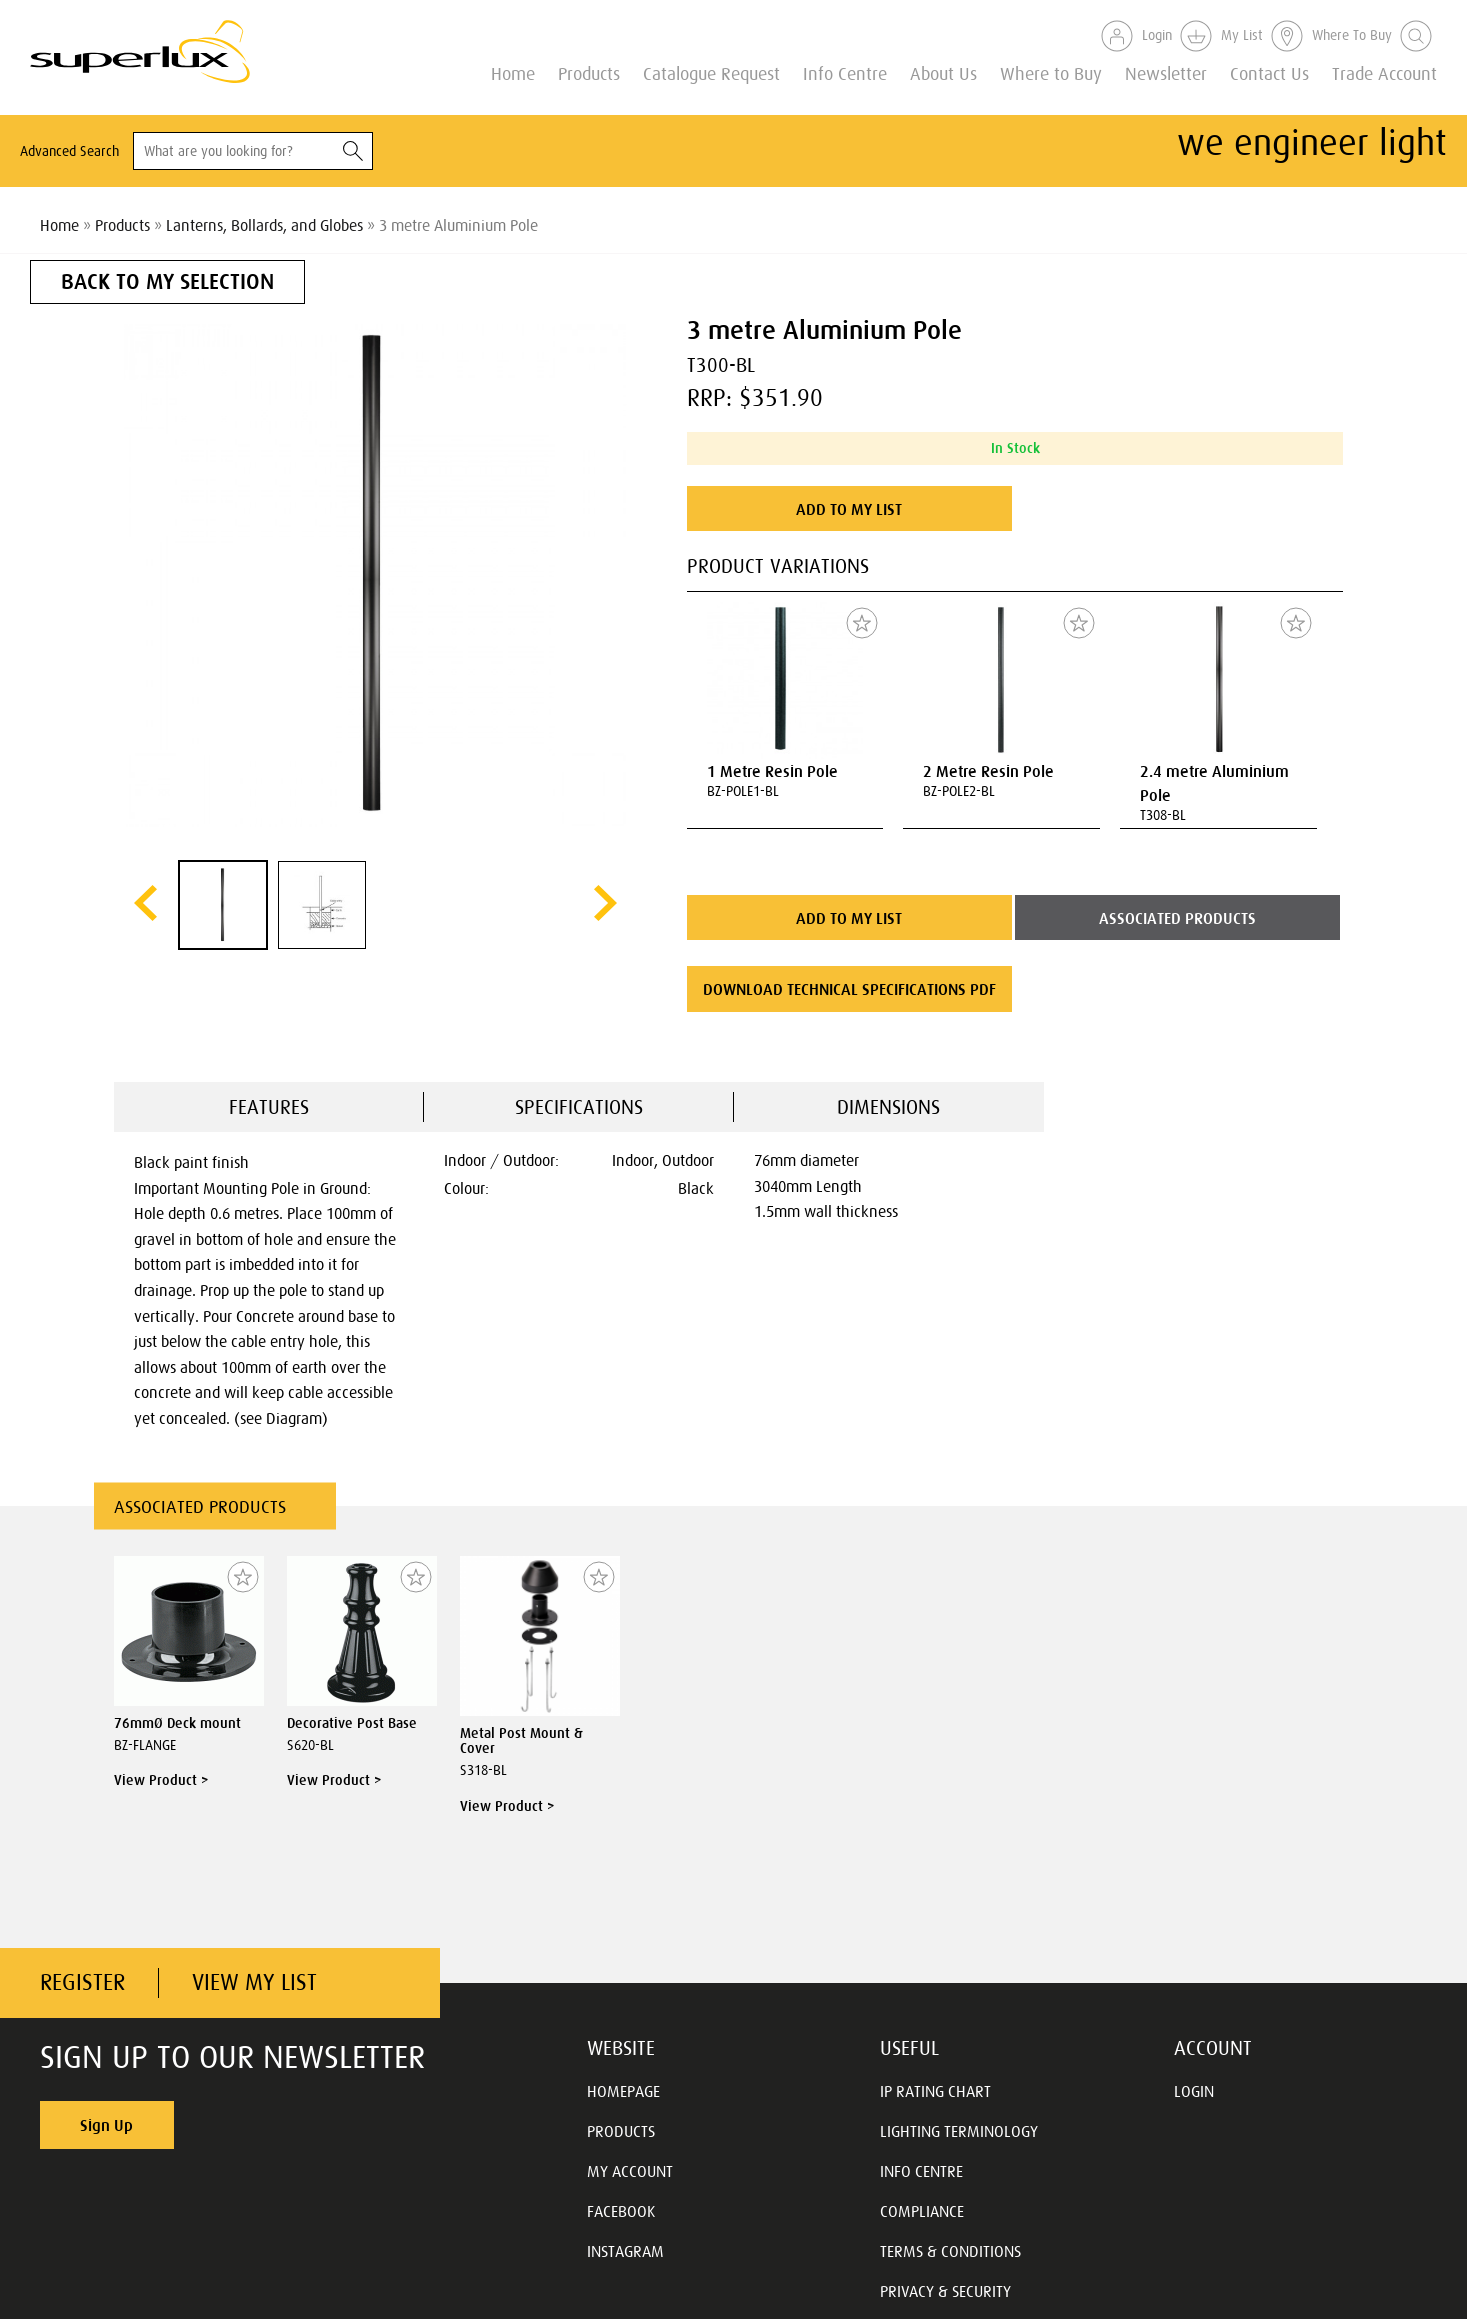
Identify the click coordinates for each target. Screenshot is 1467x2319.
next (605, 903)
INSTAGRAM (625, 2251)
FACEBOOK (621, 2211)
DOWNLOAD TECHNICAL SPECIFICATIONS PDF (849, 989)
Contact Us (1269, 72)
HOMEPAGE (623, 2091)
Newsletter (1166, 72)
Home (513, 72)
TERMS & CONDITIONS (950, 2251)
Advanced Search (69, 151)
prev (145, 903)
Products (589, 72)
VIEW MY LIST (254, 1982)
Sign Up (106, 2125)
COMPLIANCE (922, 2211)
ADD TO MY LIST (849, 509)
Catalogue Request (711, 72)
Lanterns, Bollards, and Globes (264, 225)
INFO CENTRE (921, 2171)
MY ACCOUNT (630, 2171)
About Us (943, 72)
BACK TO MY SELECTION (167, 281)
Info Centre (845, 72)
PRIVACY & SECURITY (945, 2291)
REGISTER (82, 1982)
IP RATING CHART (935, 2091)
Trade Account (1384, 72)
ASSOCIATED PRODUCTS (1177, 918)
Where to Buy (1051, 72)
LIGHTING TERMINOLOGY (959, 2131)
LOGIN (1194, 2091)
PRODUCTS (621, 2131)
